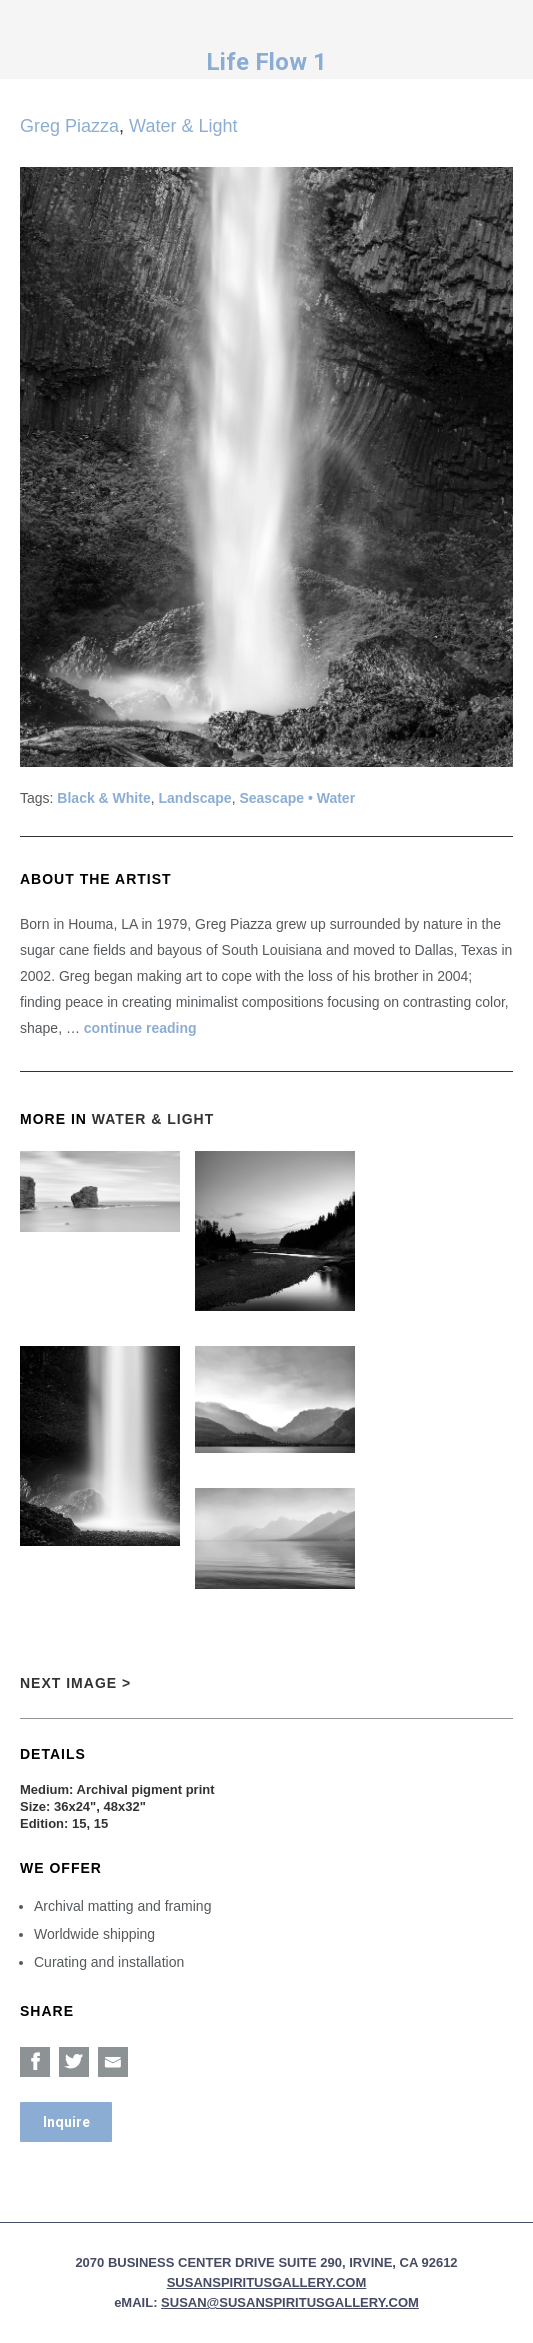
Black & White (103, 798)
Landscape (195, 798)
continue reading (140, 1028)
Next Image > (75, 1683)
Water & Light (183, 126)
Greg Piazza (69, 126)
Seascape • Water (297, 798)
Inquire (66, 2122)
